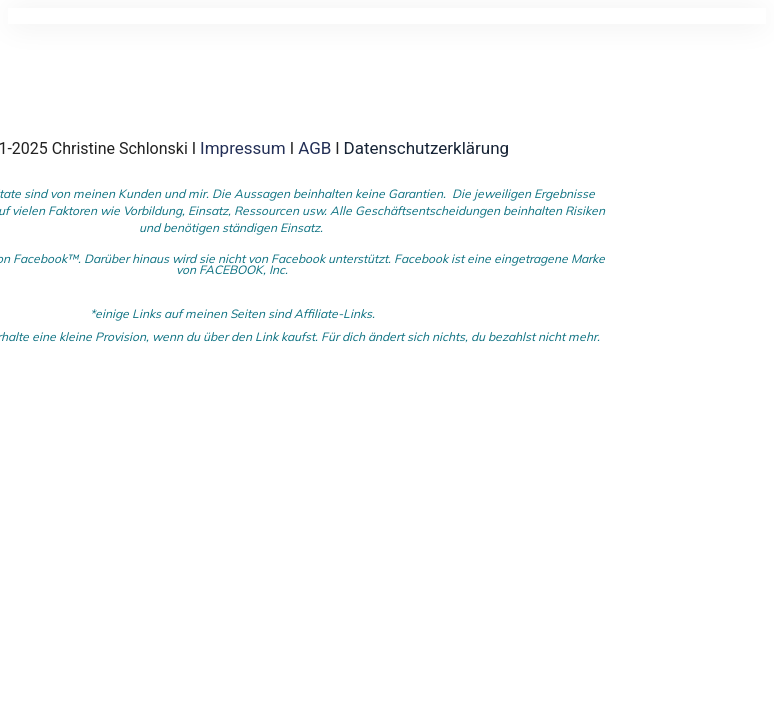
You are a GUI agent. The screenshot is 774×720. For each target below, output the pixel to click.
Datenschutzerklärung (426, 148)
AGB (314, 148)
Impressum (245, 148)
